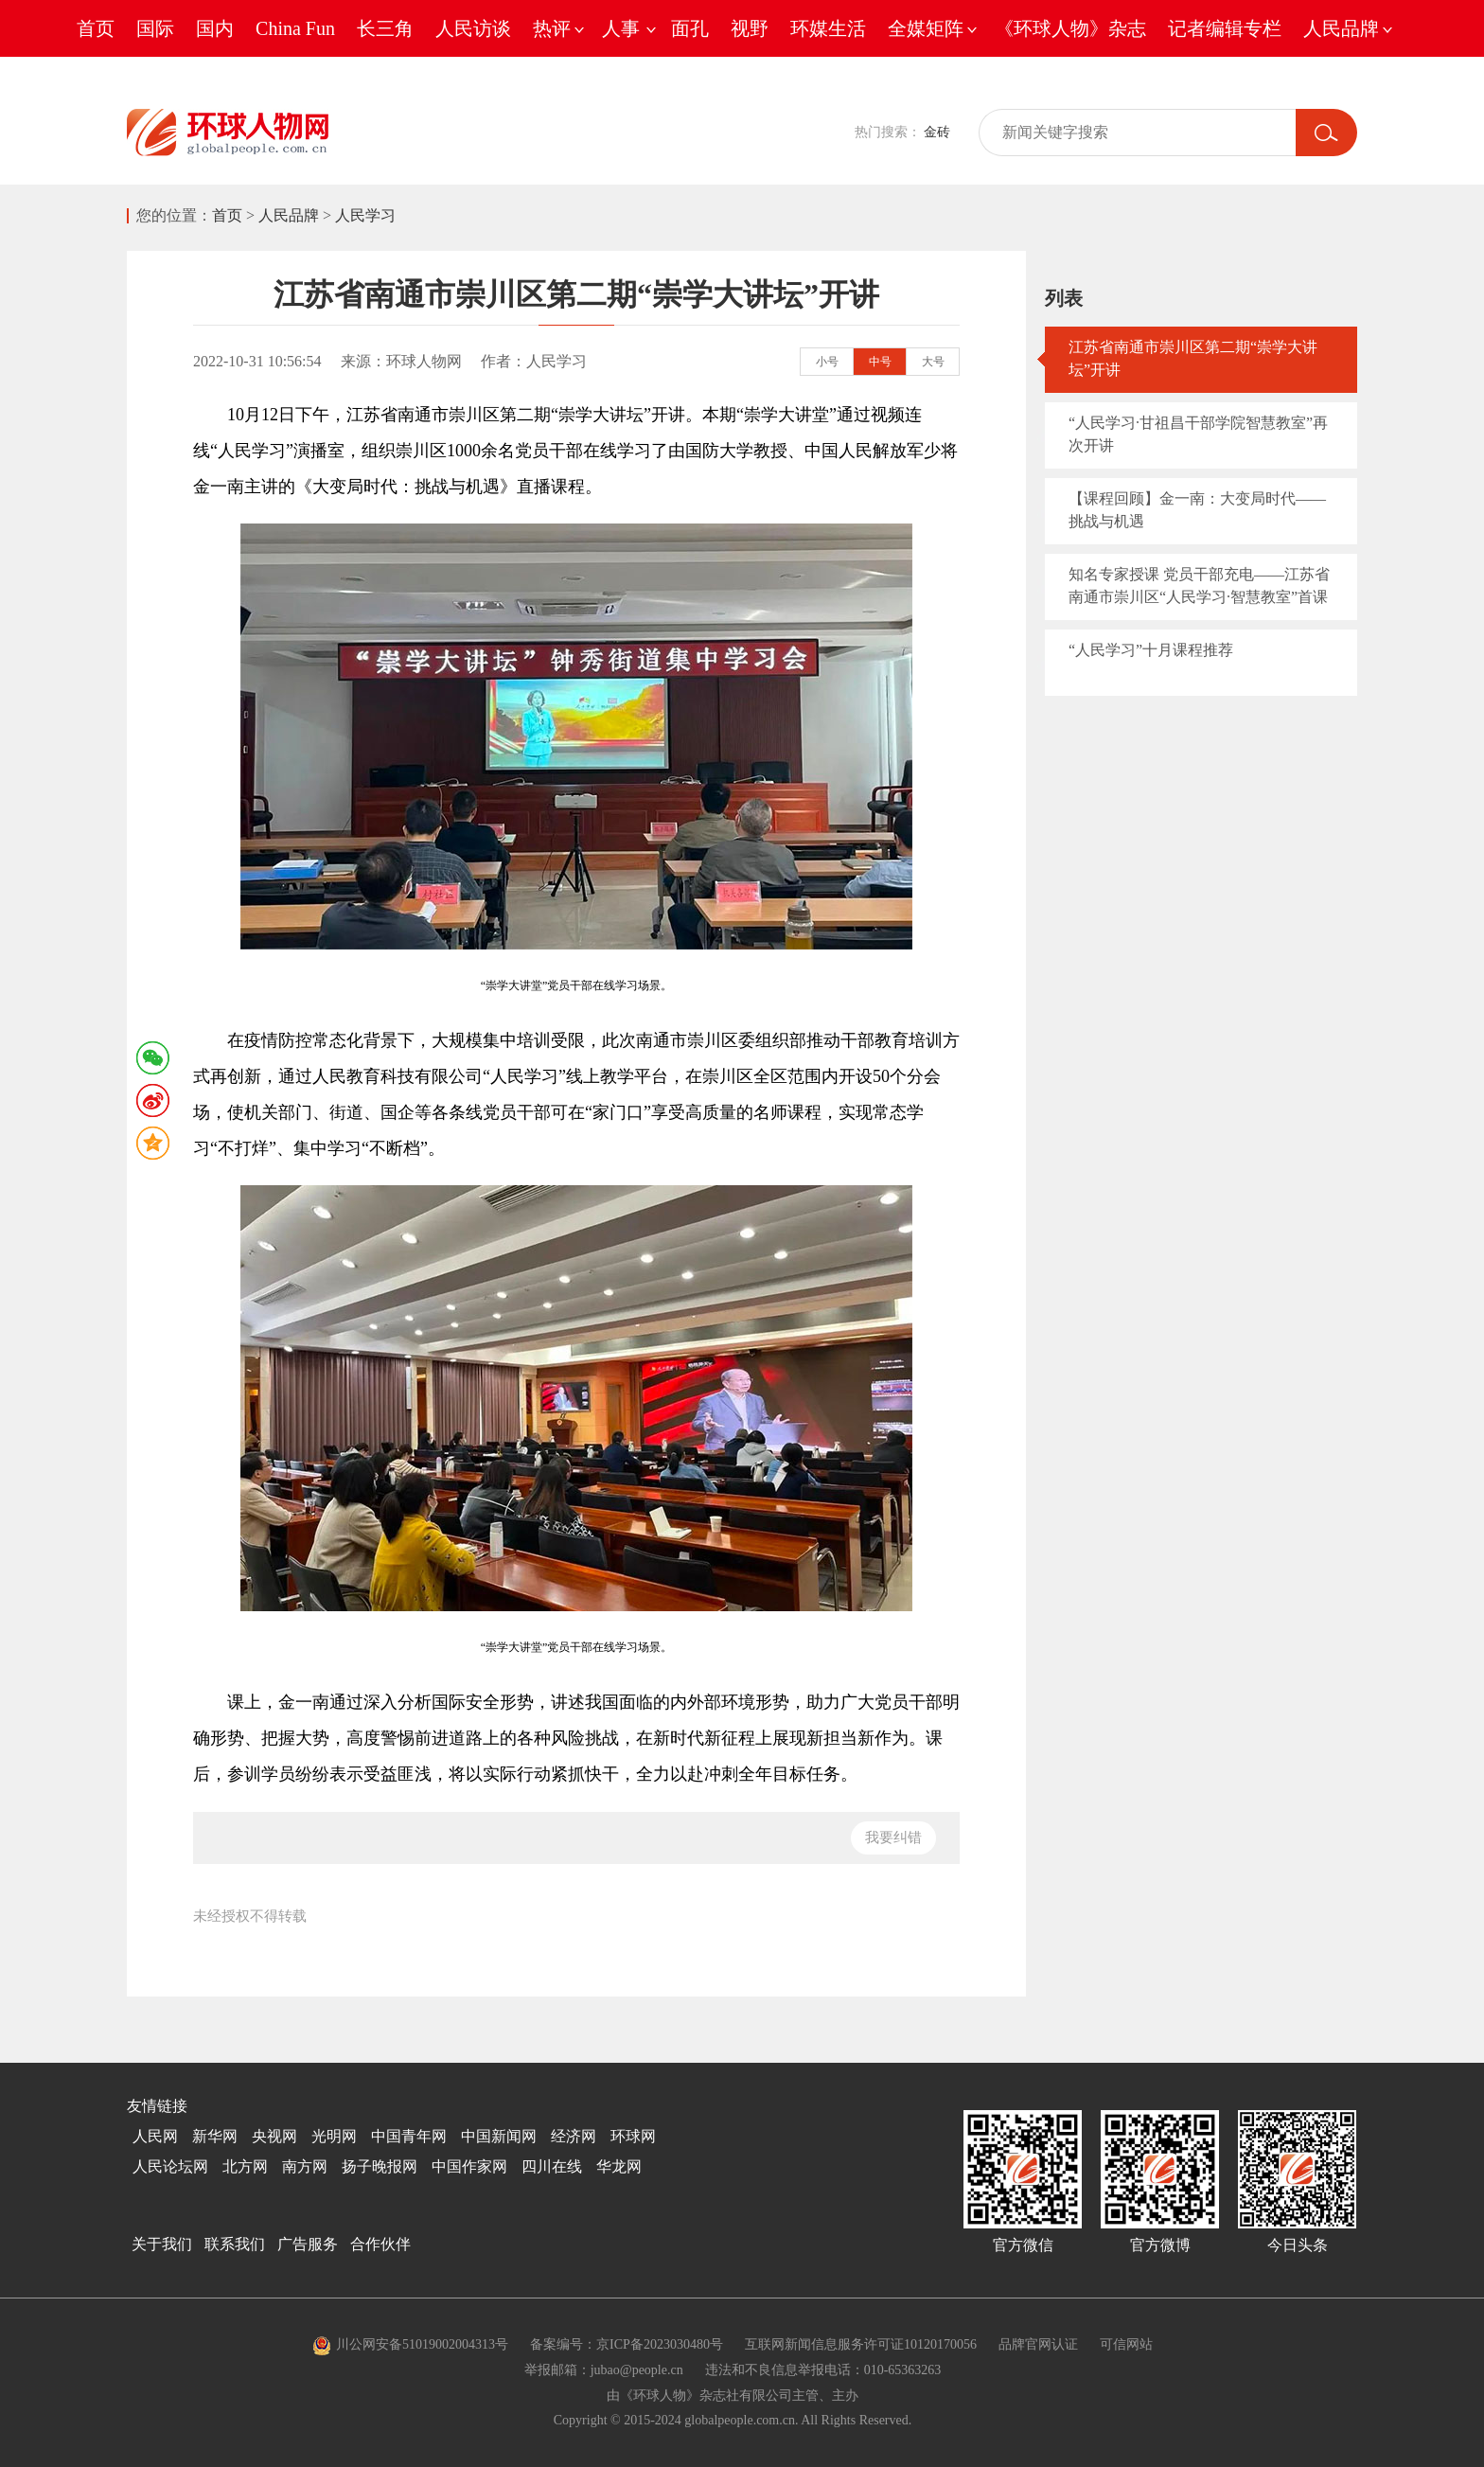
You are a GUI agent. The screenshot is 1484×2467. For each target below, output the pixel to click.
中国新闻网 (499, 2136)
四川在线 (551, 2166)
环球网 (633, 2136)
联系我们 (234, 2244)
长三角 (385, 28)
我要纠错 (893, 1837)
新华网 (215, 2136)
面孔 (690, 28)
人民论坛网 (170, 2166)
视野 (749, 28)
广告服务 (307, 2244)
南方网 (304, 2166)
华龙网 (619, 2166)
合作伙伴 (380, 2244)
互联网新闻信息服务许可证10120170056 (861, 2344)
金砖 (937, 132)
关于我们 (162, 2244)
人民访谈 (473, 28)
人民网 (155, 2136)
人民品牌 (288, 215)
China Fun (295, 28)
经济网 (573, 2136)
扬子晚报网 (379, 2166)
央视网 (274, 2136)
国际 (155, 28)
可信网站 (1126, 2344)
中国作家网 (469, 2166)
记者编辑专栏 (1224, 28)
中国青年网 (409, 2136)
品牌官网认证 (1038, 2344)
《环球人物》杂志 (1070, 28)
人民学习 (365, 215)
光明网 (334, 2136)
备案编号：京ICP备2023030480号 (626, 2344)
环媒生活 (828, 28)
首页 (96, 28)
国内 (215, 28)
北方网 (245, 2166)
